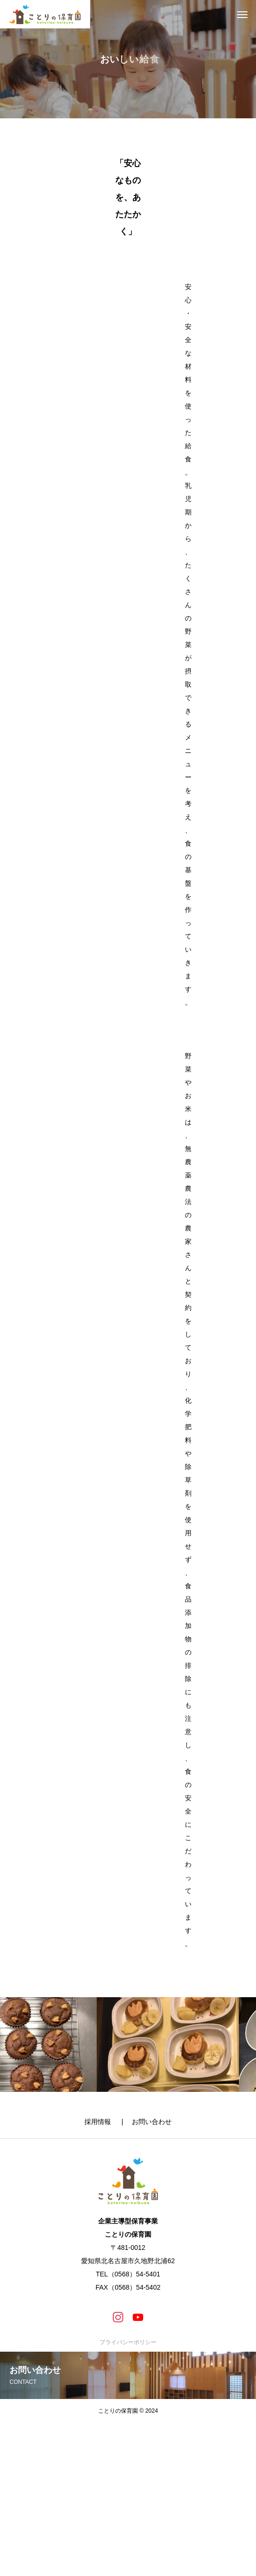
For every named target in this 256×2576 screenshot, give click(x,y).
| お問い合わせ (146, 2121)
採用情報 (101, 2121)
